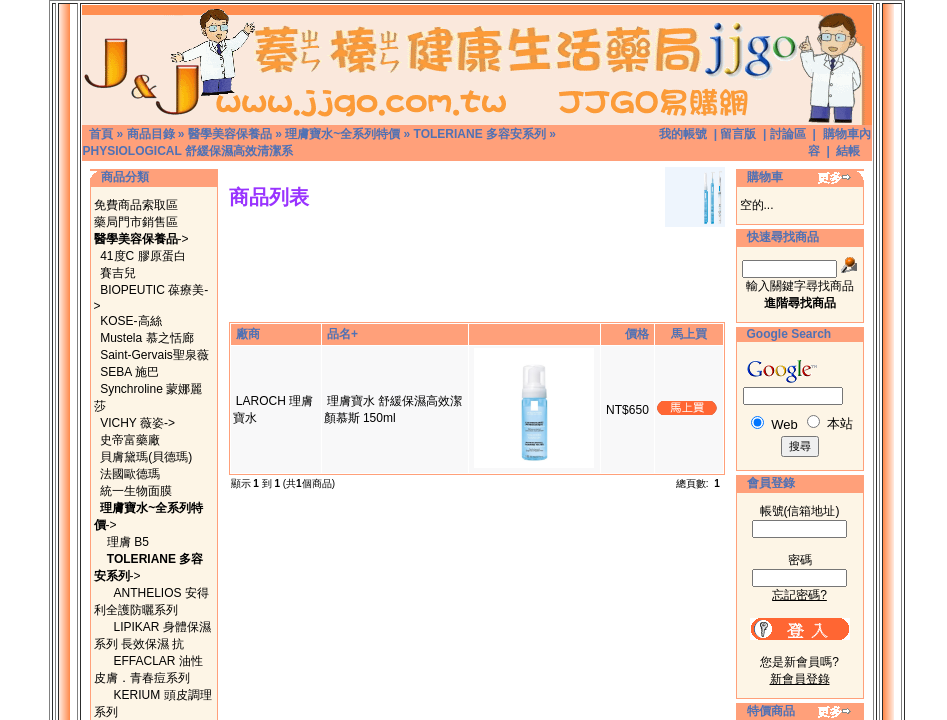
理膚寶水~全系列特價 (342, 134)
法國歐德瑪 (130, 474)
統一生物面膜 (136, 491)
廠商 (248, 334)
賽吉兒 (118, 273)
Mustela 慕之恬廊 (146, 338)
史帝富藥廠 (130, 440)
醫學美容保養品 (230, 134)
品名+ (342, 334)
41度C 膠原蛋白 (142, 256)
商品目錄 (151, 134)
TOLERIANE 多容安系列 (480, 134)
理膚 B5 (128, 542)
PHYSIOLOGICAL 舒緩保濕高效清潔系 (188, 151)
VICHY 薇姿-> (137, 423)
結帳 (848, 151)
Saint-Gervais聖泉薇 (154, 355)
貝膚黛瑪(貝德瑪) (146, 457)
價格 (637, 334)
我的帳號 (683, 134)
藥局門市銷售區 (136, 222)
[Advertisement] (477, 234)
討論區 (788, 134)
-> (141, 239)
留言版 (738, 134)
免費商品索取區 (136, 205)
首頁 (101, 134)
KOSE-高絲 (130, 321)
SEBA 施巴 (129, 372)
